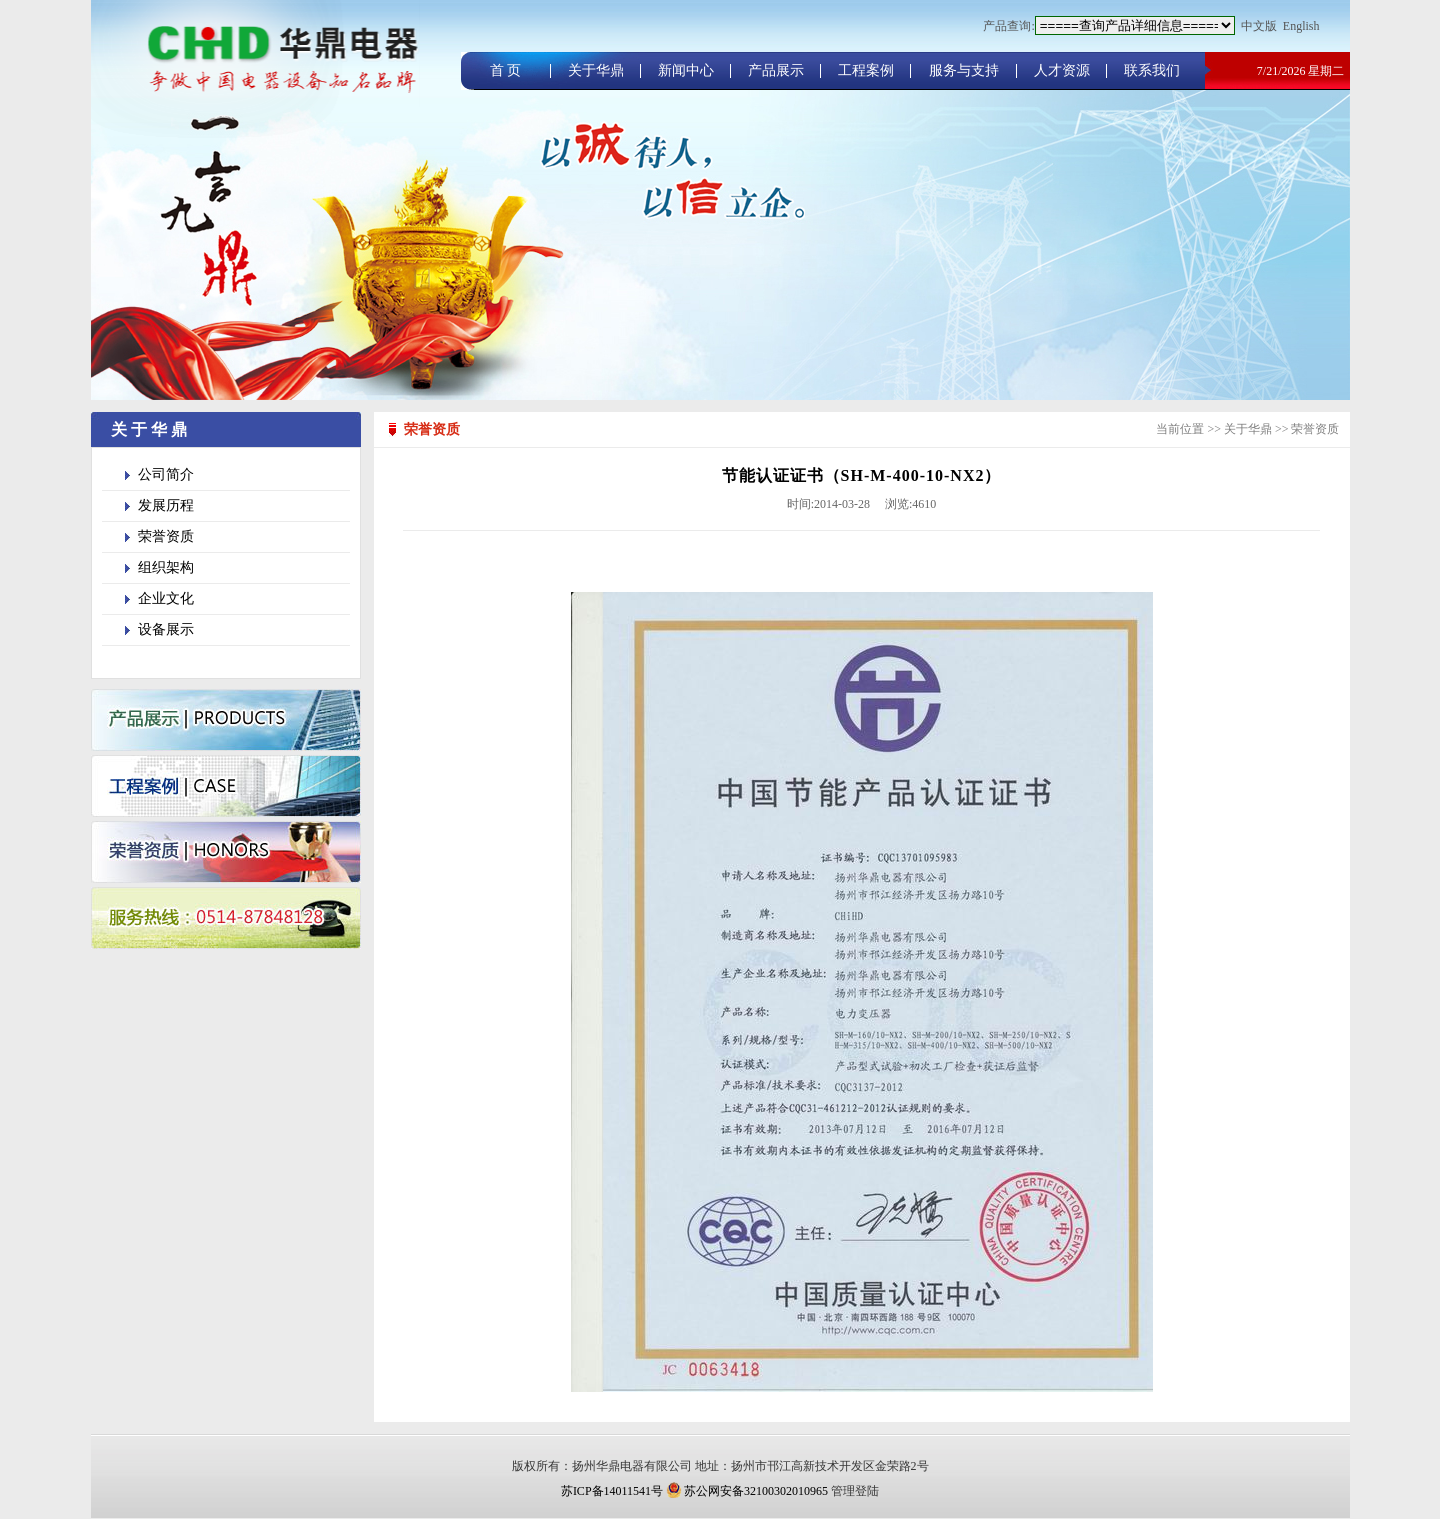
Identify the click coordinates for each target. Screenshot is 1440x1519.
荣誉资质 (166, 536)
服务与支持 (964, 70)
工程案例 (866, 70)
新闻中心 (686, 70)
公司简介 (166, 474)
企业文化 (166, 598)
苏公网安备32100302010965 (747, 1491)
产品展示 (776, 70)
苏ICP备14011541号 (612, 1491)
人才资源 (1062, 70)
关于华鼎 (596, 70)
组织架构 (166, 567)
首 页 (506, 70)
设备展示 (166, 629)
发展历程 (166, 505)
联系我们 (1152, 70)
